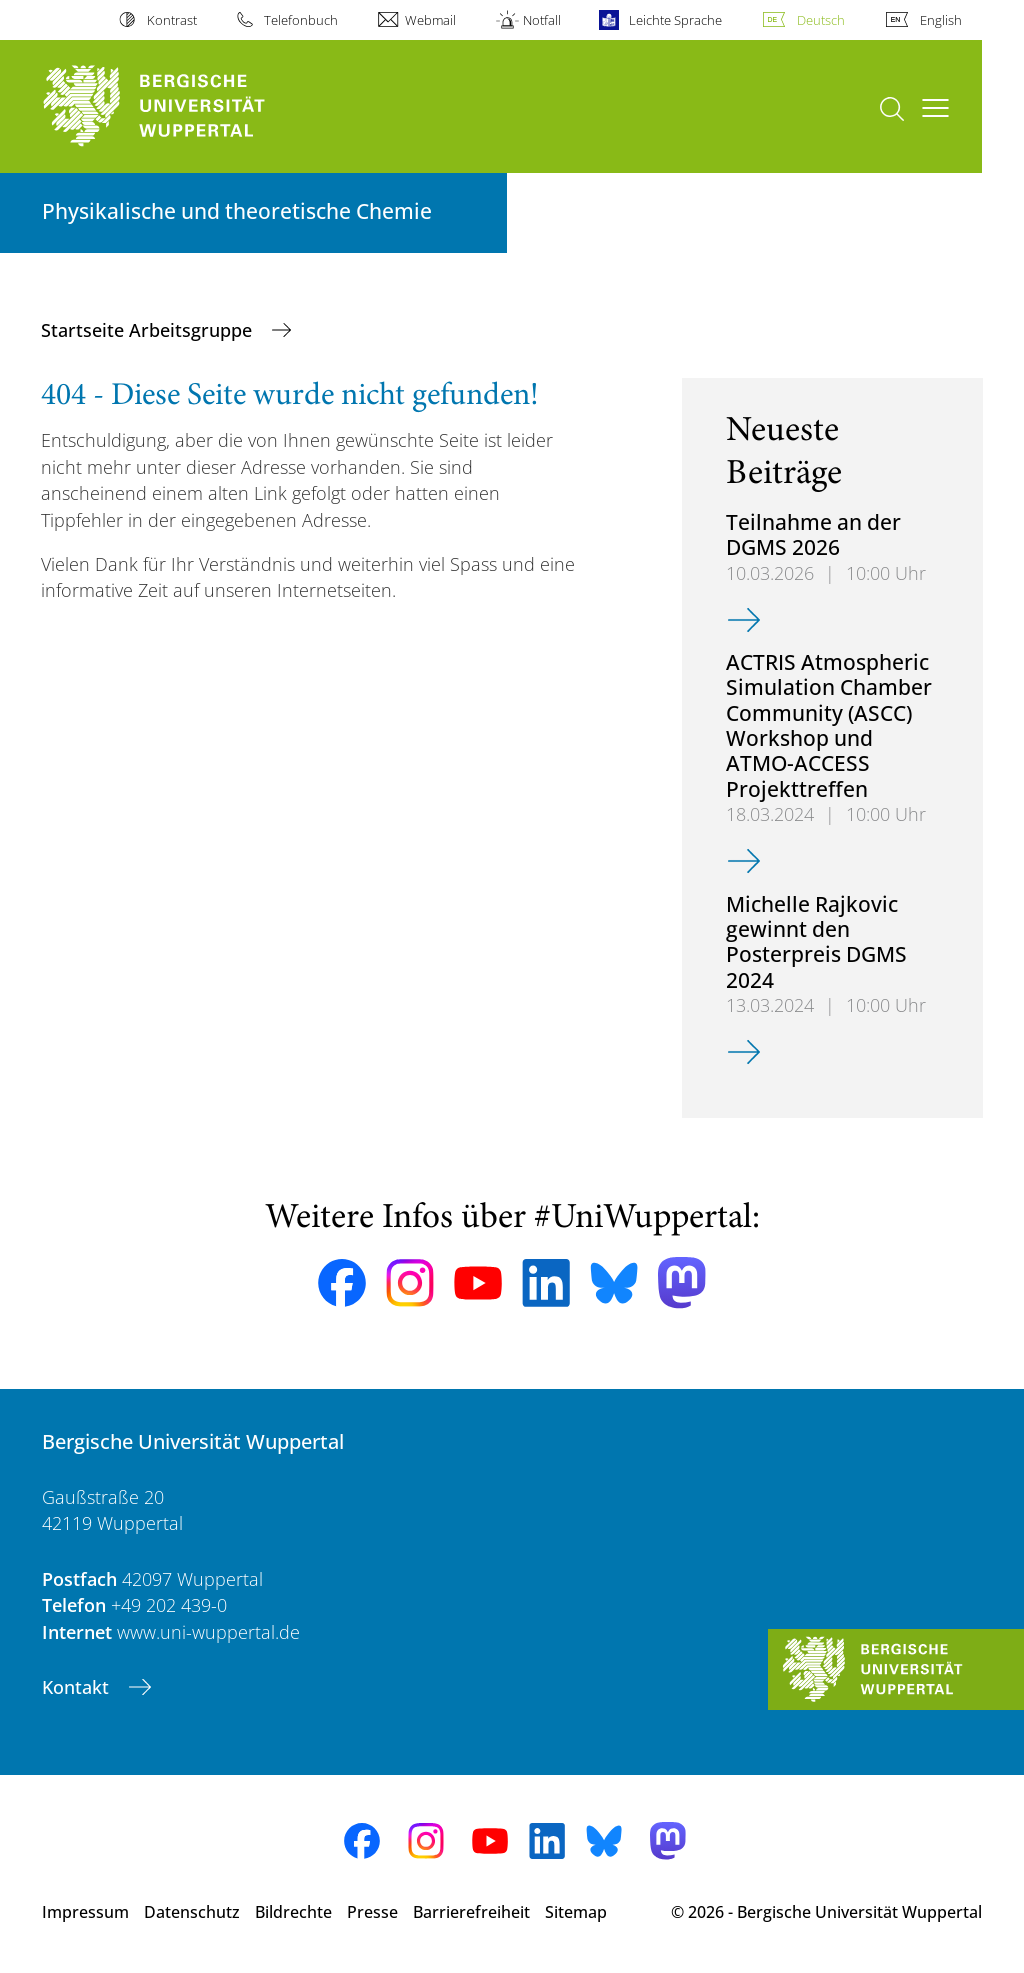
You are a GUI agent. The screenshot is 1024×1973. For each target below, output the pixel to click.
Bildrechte (293, 1912)
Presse (372, 1912)
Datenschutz (192, 1912)
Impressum (85, 1912)
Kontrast (172, 20)
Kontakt (78, 1687)
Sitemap (576, 1912)
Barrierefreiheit (471, 1912)
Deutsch (821, 20)
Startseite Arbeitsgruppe (149, 330)
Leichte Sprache (675, 20)
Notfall (542, 20)
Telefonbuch (301, 20)
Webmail (430, 20)
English (941, 20)
